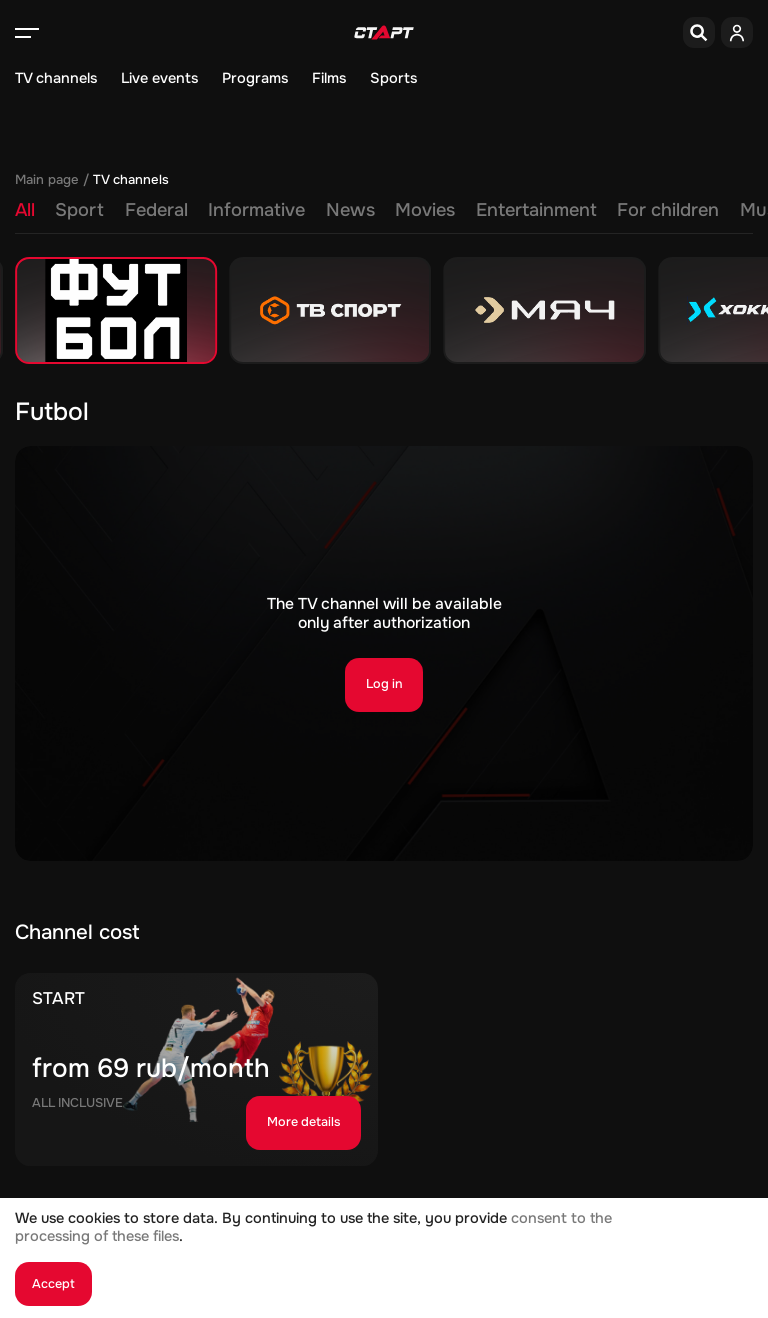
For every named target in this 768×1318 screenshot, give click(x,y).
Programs (255, 78)
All (25, 210)
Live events (159, 78)
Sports (393, 78)
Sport (79, 210)
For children (668, 210)
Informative (256, 210)
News (350, 210)
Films (329, 78)
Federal (156, 210)
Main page (47, 180)
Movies (425, 210)
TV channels (56, 78)
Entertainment (536, 210)
